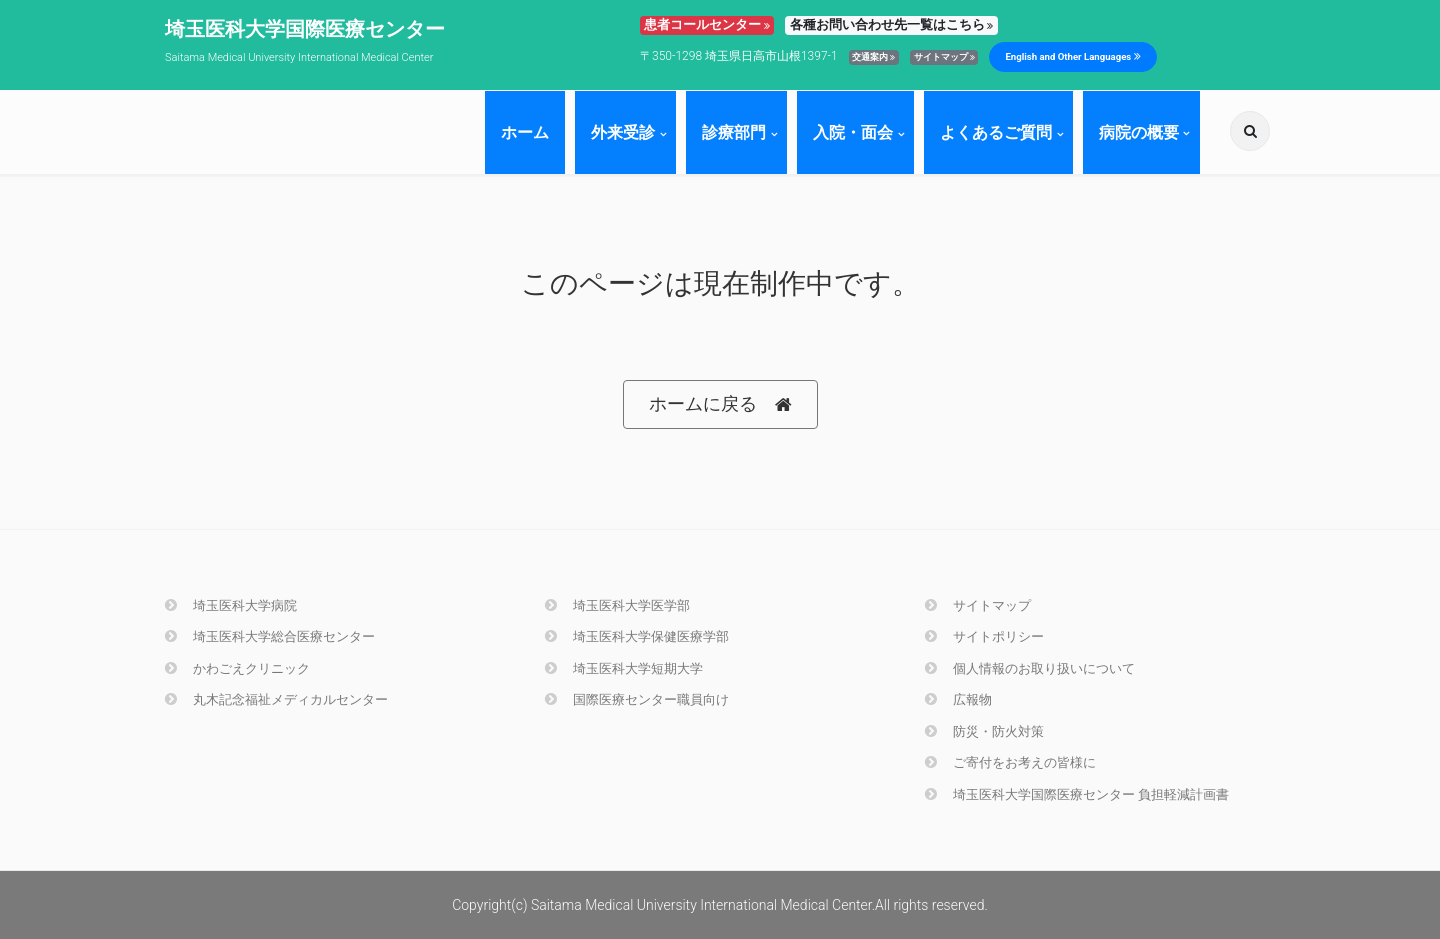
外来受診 (623, 132)
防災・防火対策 (984, 731)
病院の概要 (1139, 132)
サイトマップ (944, 57)
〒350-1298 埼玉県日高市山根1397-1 (739, 56)
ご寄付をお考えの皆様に (1010, 762)
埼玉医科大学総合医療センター (270, 636)
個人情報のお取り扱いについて (1030, 668)
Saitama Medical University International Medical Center (299, 57)
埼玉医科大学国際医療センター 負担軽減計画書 (1077, 794)
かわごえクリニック (237, 668)
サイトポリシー (984, 636)
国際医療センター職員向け (637, 699)
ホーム (525, 132)
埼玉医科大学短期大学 (624, 668)
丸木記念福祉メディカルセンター (276, 699)
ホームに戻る (720, 404)
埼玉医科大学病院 (231, 605)
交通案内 (873, 57)
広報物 (958, 699)
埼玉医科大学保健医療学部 (637, 636)
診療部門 (734, 132)
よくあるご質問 (996, 132)
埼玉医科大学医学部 (617, 605)
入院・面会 (853, 132)
